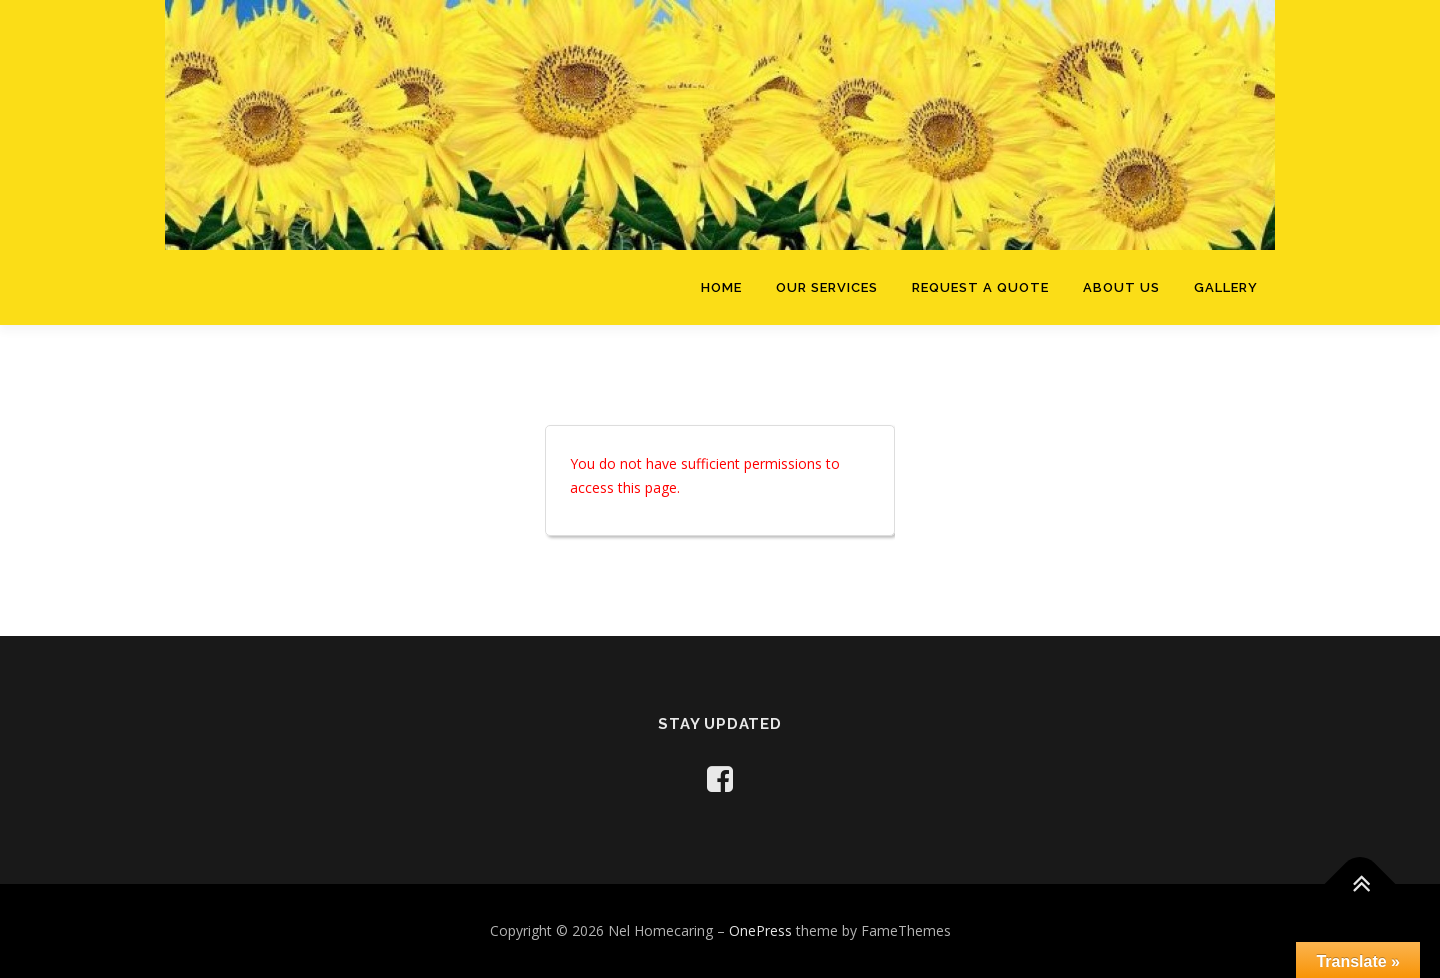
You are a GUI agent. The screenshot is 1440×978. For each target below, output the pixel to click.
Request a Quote (980, 287)
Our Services (827, 287)
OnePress (760, 930)
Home (721, 287)
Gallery (1226, 287)
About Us (1121, 287)
